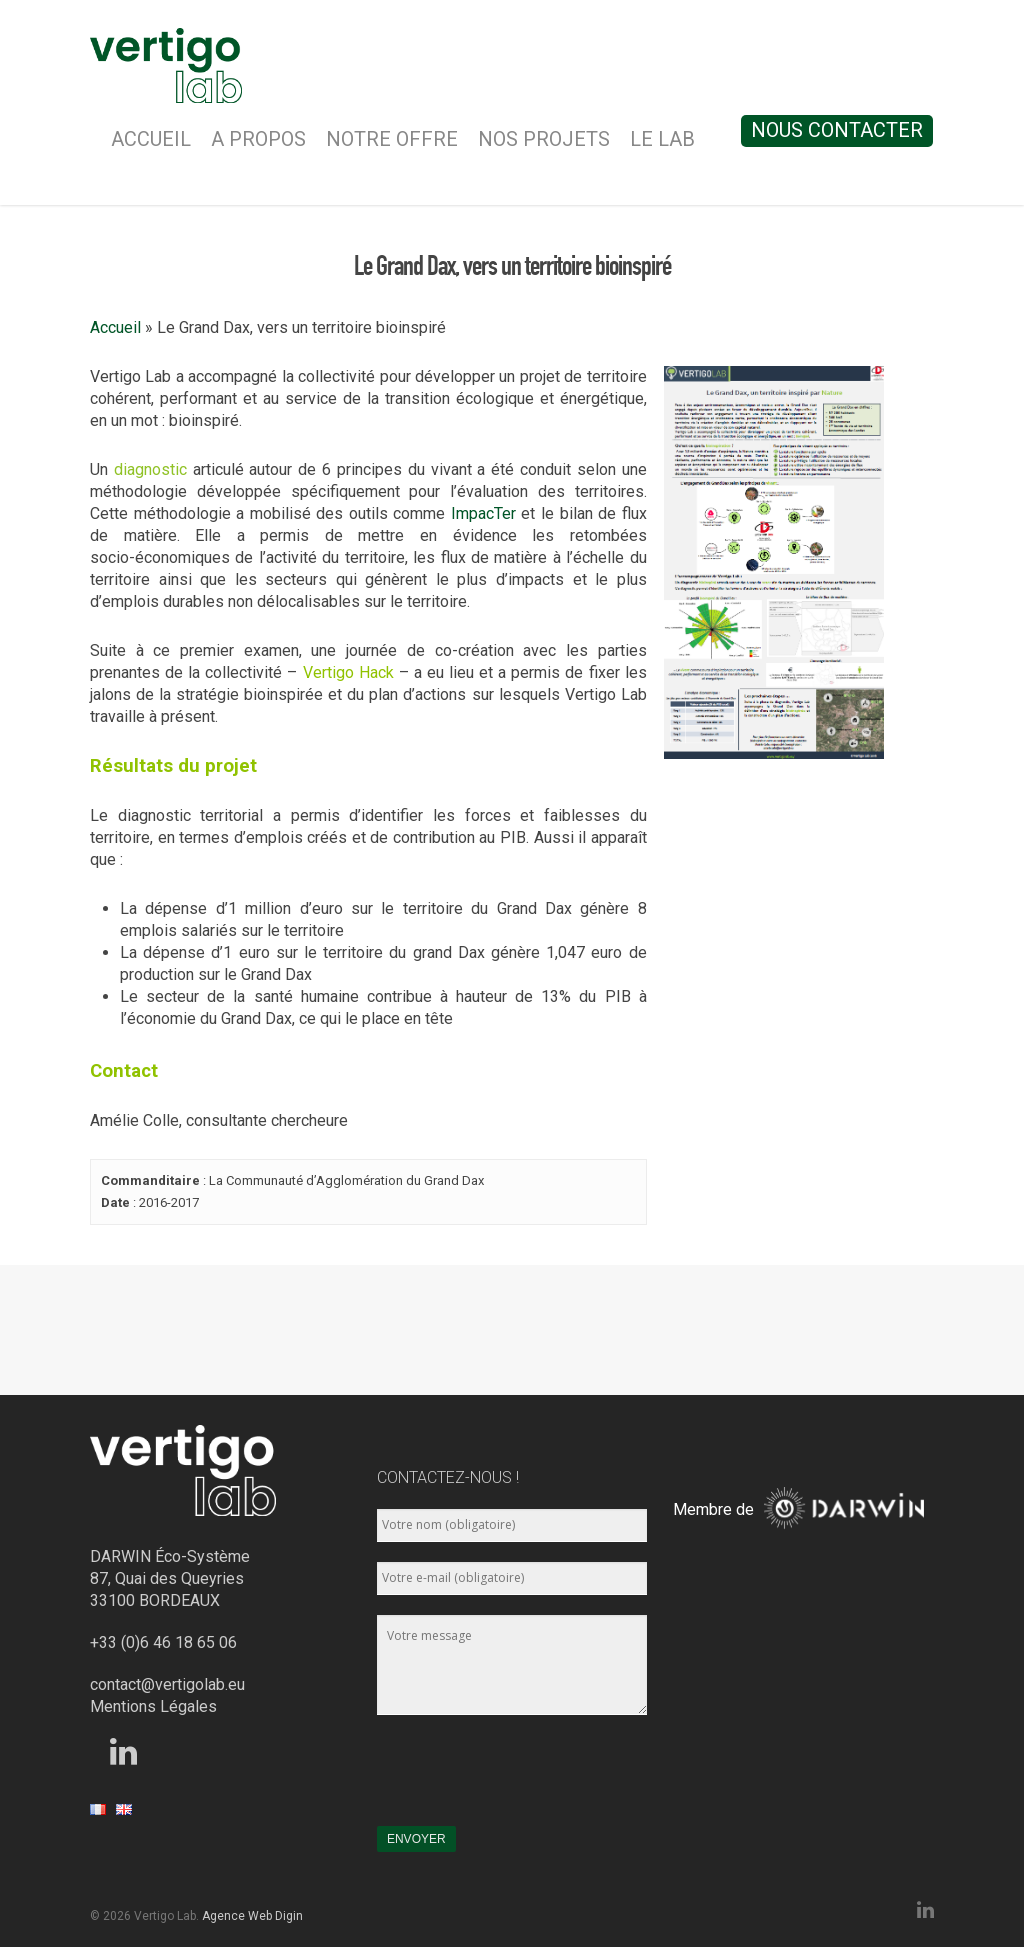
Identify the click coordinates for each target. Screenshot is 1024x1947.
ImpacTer (483, 513)
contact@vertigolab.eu (167, 1684)
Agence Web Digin (252, 1916)
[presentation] (529, 1780)
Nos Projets (544, 139)
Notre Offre (392, 139)
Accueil (151, 139)
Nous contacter (837, 130)
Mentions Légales (153, 1706)
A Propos (258, 139)
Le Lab (662, 139)
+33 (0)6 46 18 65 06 (163, 1642)
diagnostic (150, 469)
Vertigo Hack (348, 672)
